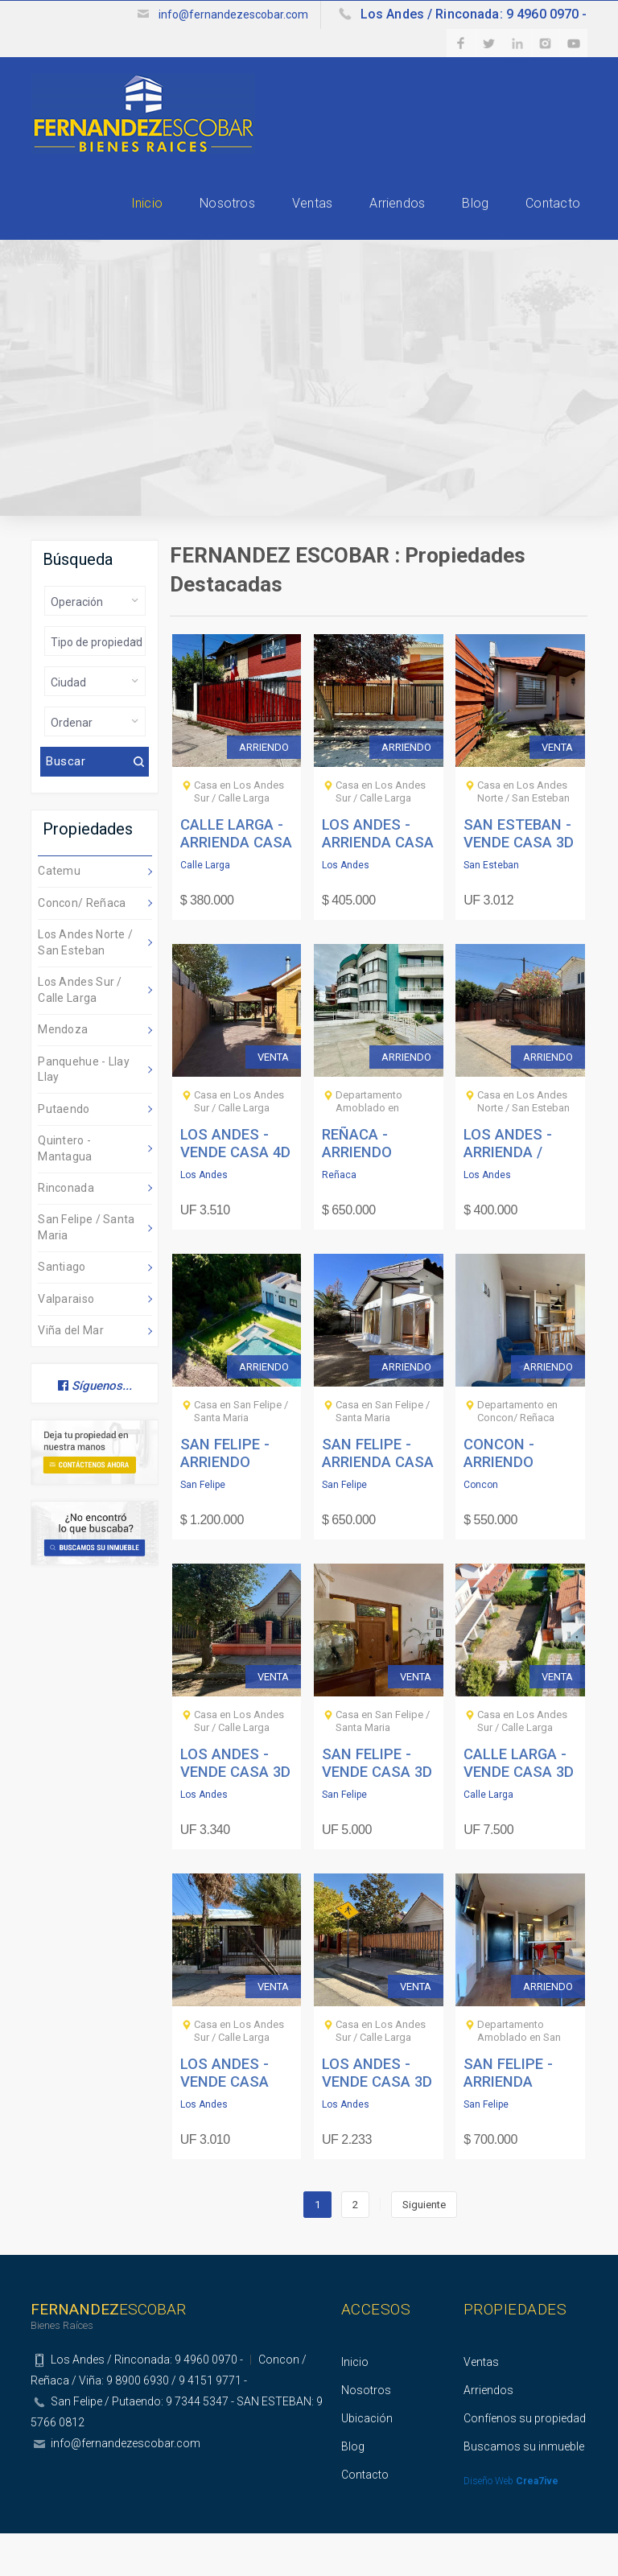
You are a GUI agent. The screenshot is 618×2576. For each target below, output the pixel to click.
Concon (481, 1527)
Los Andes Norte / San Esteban (85, 985)
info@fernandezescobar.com (208, 14)
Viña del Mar (71, 1372)
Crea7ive (537, 2523)
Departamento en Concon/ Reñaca (517, 1453)
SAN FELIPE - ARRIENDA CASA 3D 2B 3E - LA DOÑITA (378, 1503)
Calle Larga (205, 907)
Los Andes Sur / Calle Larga (80, 1032)
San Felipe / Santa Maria (86, 1269)
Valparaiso (66, 1341)
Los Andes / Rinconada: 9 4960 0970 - (461, 14)
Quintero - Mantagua (65, 1191)
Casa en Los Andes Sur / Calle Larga (239, 834)
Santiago (61, 1309)
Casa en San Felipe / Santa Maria (241, 1453)
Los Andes (345, 907)
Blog (466, 225)
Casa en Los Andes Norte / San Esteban (523, 834)
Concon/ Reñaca (82, 945)
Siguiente (424, 2247)
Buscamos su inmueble (524, 2489)
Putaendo (63, 1151)
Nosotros (159, 225)
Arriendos (368, 225)
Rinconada (66, 1230)
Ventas (263, 225)
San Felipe (202, 1527)
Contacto (560, 225)
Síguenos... (95, 1428)
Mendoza (63, 1071)
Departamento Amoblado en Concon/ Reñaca (374, 1150)
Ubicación (367, 2460)
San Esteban (491, 907)
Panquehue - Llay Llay (84, 1112)
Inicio (59, 225)
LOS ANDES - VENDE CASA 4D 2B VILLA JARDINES (235, 1193)
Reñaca (339, 1217)
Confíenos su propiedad (525, 2460)
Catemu (59, 913)
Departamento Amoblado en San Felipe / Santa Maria (523, 2080)
